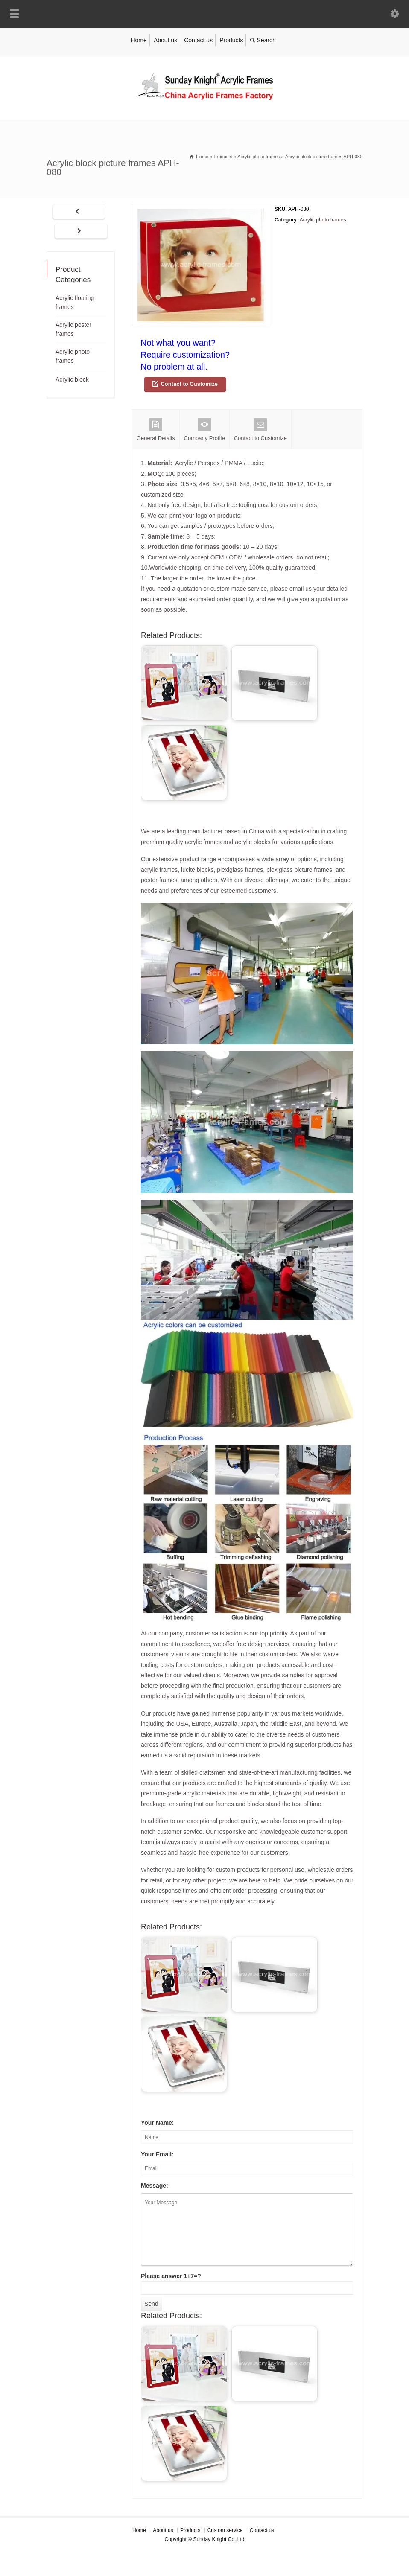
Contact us (198, 40)
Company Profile (204, 429)
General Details (156, 429)
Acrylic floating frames (75, 302)
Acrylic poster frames (73, 329)
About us (165, 40)
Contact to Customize (189, 384)
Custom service (225, 2530)
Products (231, 40)
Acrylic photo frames (323, 220)
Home (138, 40)
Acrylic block (72, 379)
